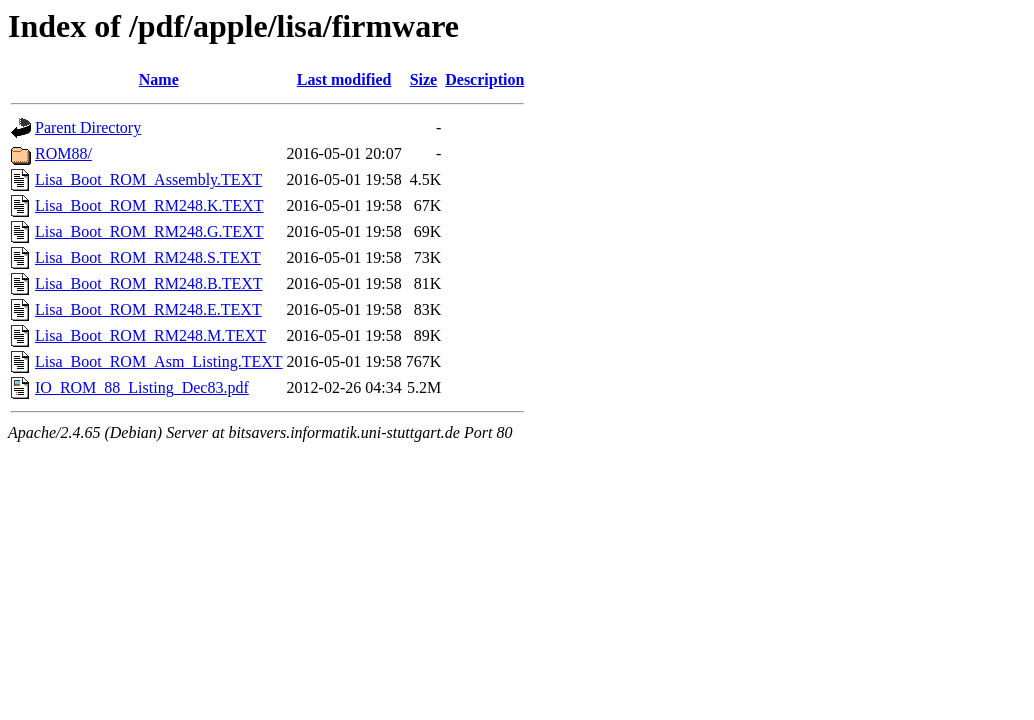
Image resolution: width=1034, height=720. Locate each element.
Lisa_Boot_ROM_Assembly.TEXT (148, 179)
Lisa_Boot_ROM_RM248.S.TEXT (148, 257)
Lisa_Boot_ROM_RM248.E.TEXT (148, 309)
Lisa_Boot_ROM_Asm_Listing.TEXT (159, 361)
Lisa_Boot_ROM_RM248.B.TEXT (149, 283)
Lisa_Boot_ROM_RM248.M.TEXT (150, 335)
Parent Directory (88, 127)
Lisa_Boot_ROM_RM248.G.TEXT (149, 231)
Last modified (344, 79)
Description (484, 79)
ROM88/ (63, 153)
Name (159, 79)
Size (424, 79)
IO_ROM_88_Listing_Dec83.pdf (142, 387)
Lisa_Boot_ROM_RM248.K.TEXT (149, 205)
